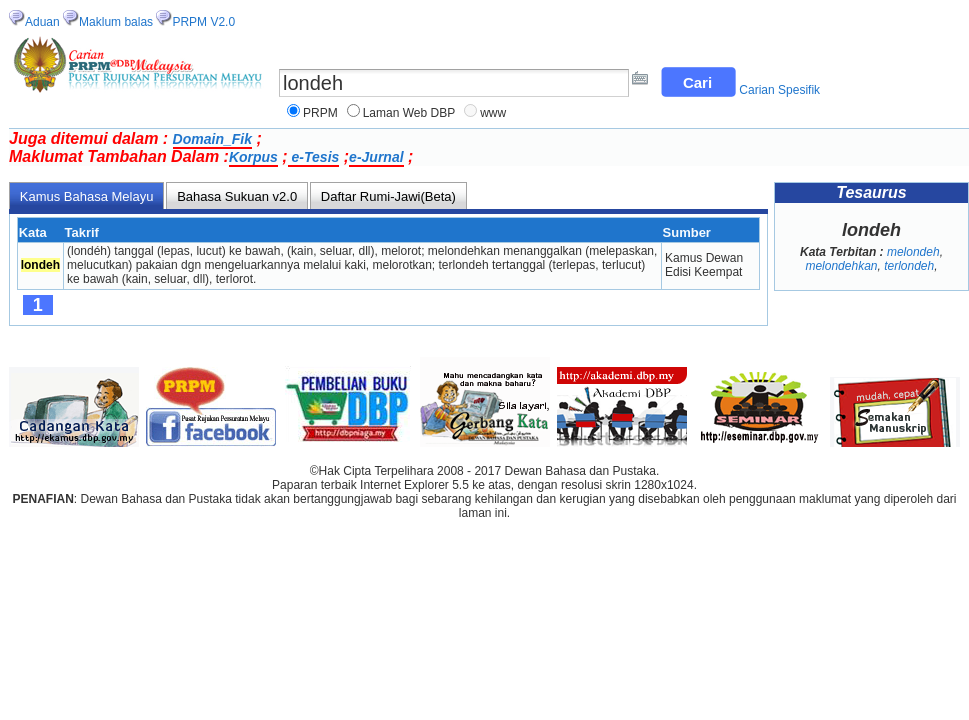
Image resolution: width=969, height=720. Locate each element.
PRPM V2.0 (203, 22)
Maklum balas (116, 22)
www (493, 113)
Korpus (253, 157)
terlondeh (909, 266)
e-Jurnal (376, 157)
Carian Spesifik (779, 90)
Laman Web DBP (409, 113)
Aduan (42, 22)
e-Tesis (314, 157)
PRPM (320, 113)
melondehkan (841, 266)
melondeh (913, 252)
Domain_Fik (212, 139)
